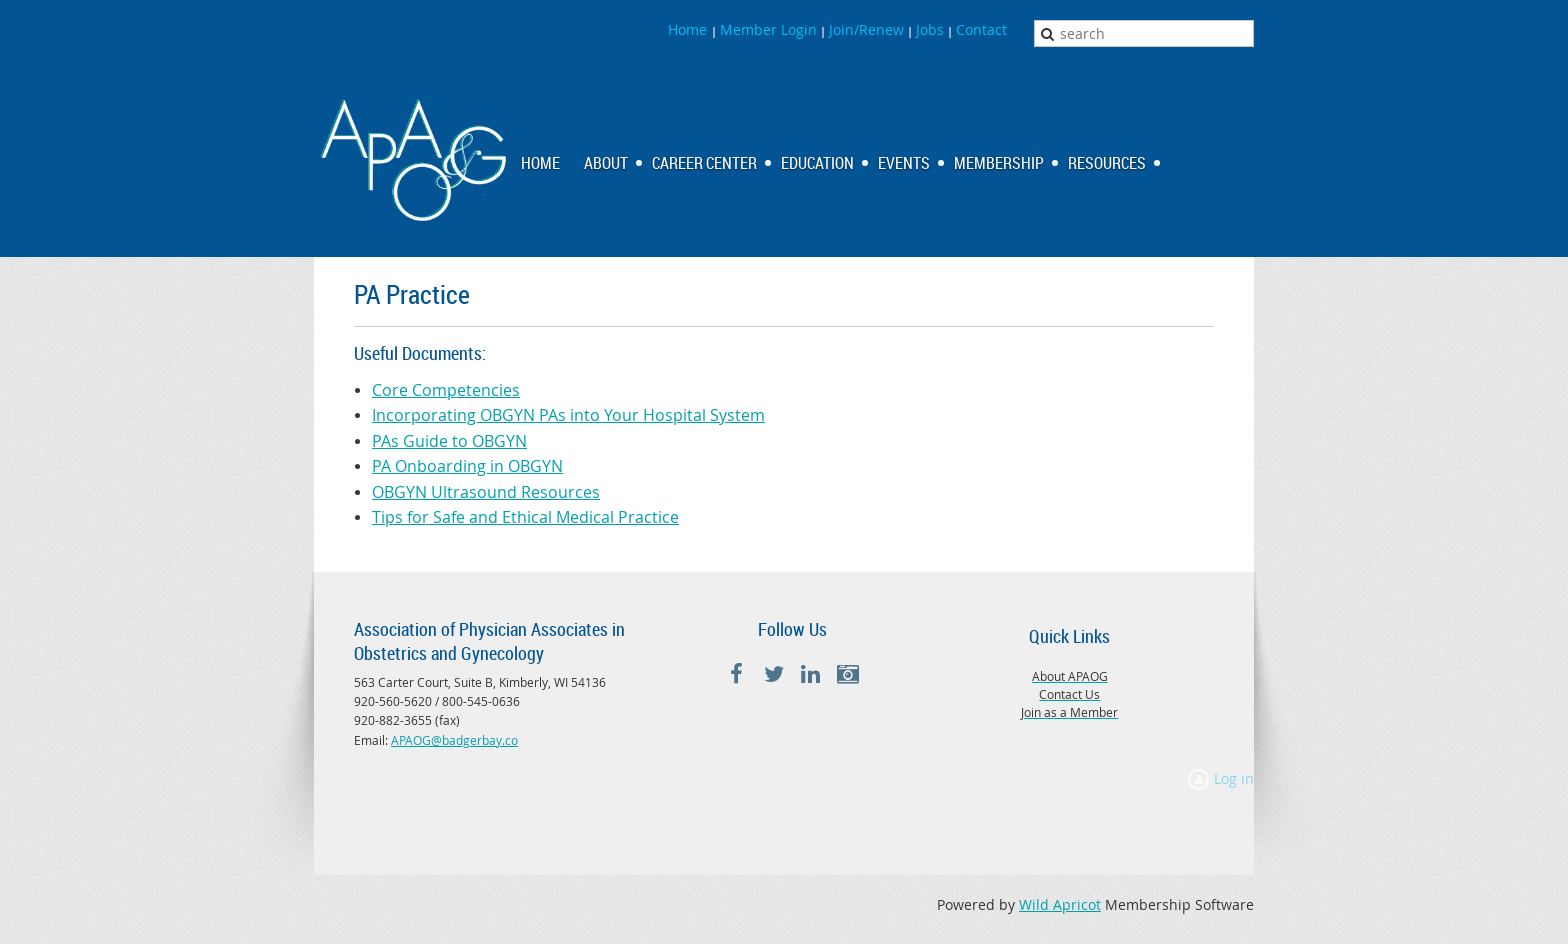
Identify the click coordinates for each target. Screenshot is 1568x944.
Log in (1234, 778)
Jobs (930, 29)
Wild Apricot (1060, 904)
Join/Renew (866, 29)
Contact (981, 29)
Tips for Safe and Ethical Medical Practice (525, 517)
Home (689, 29)
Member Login (768, 29)
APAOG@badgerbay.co (454, 740)
